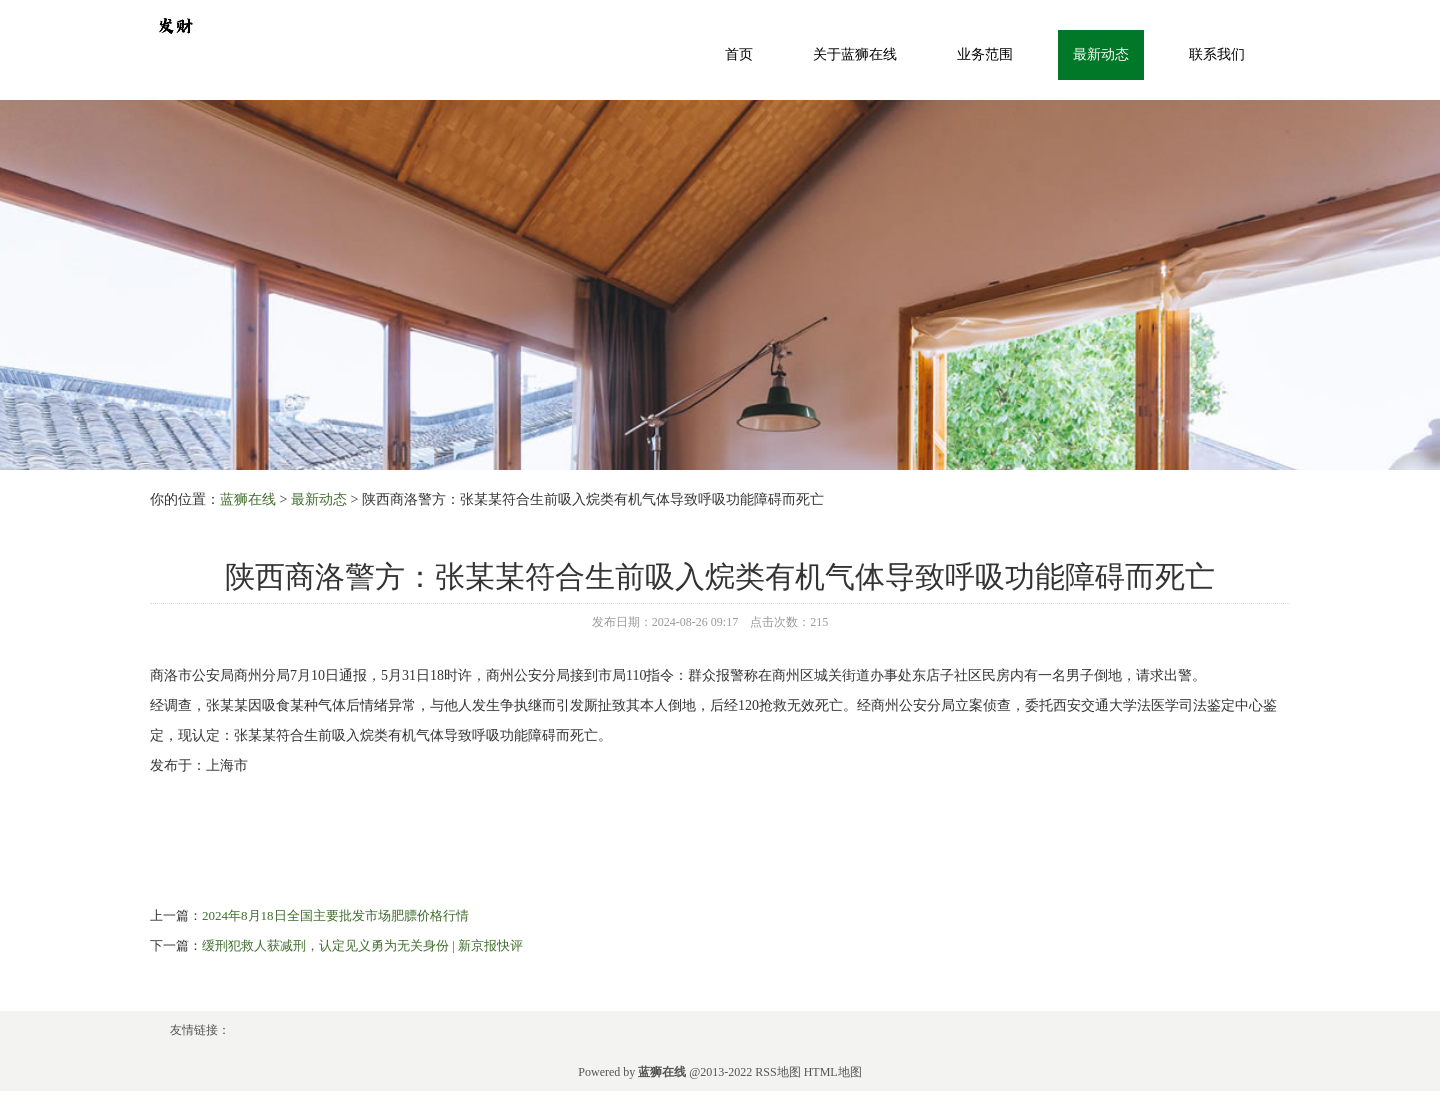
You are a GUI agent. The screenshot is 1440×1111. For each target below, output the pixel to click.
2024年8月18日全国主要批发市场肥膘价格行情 (335, 915)
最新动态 (1101, 54)
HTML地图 (833, 1072)
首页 (739, 54)
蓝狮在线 (248, 499)
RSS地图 (777, 1072)
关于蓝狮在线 (855, 54)
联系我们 (1217, 54)
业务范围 (985, 54)
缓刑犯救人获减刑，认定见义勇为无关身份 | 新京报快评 (362, 945)
